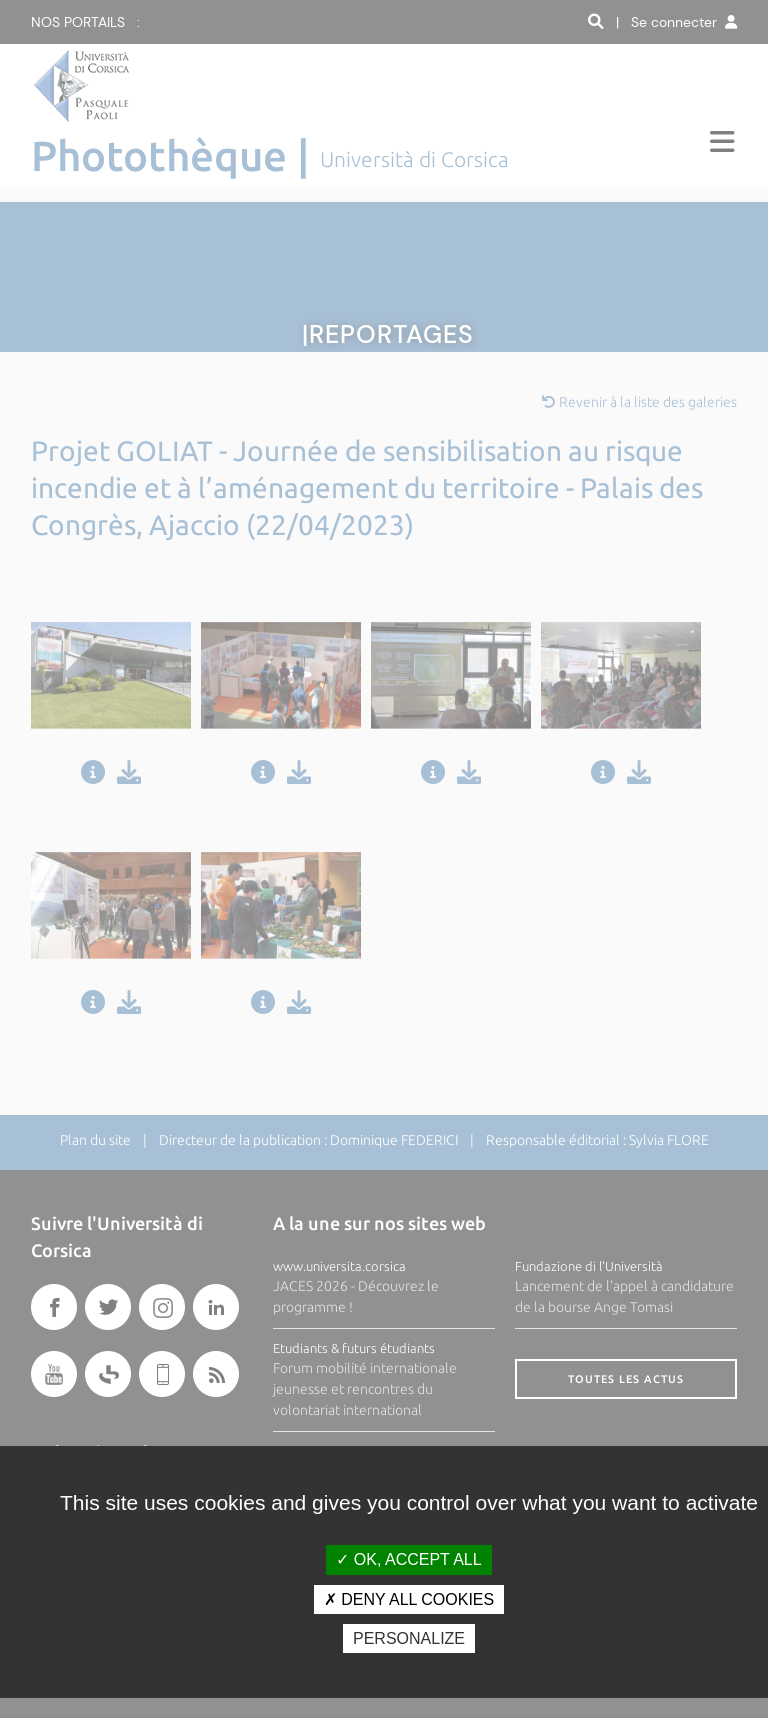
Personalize (409, 1638)
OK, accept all (408, 1559)
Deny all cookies (409, 1599)
